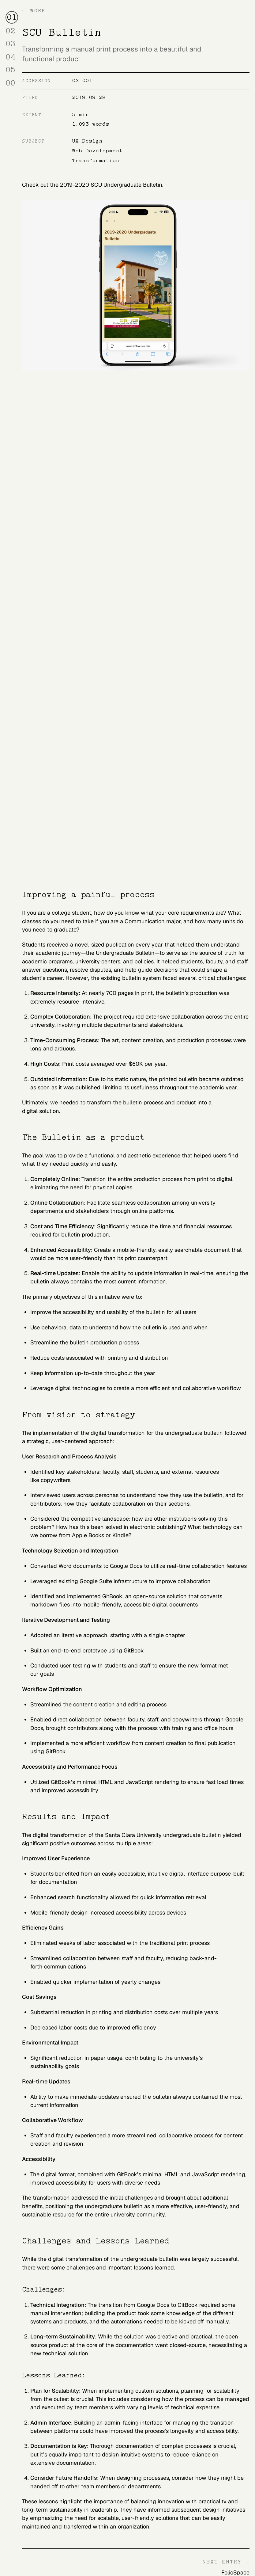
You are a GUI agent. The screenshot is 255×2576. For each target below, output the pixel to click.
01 (12, 16)
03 (12, 43)
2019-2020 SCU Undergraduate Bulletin (111, 184)
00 (12, 82)
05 (12, 69)
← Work (34, 10)
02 (12, 30)
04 (12, 56)
